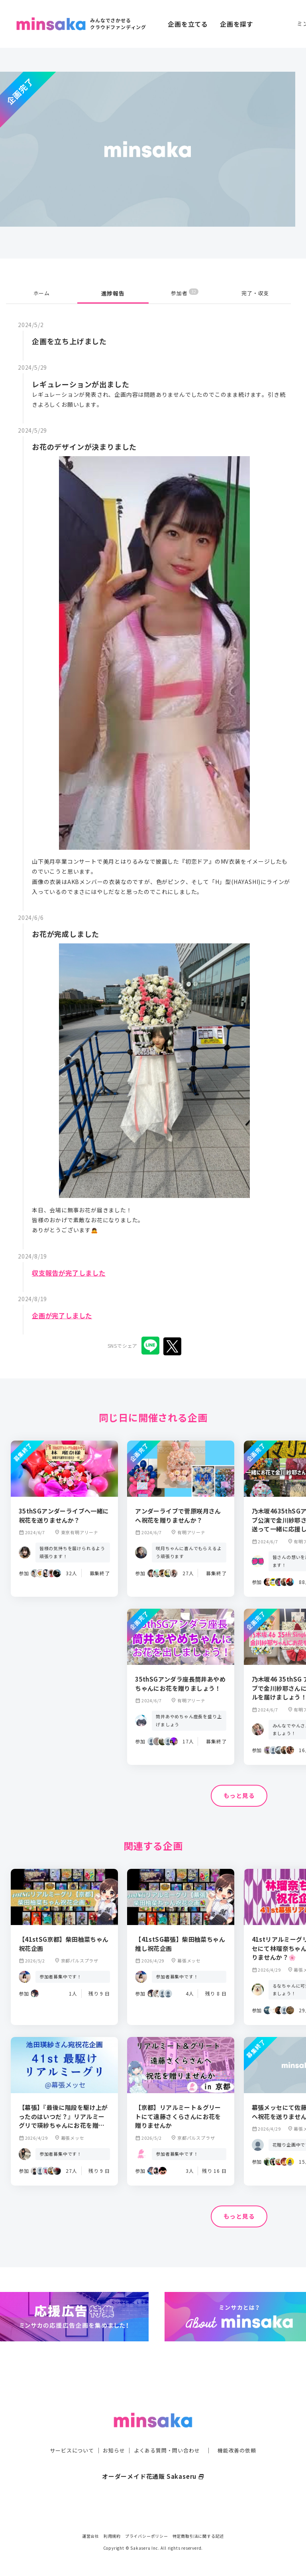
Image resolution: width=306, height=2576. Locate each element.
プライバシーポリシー (146, 2536)
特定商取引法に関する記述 (198, 2536)
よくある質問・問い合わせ (167, 2437)
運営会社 (90, 2536)
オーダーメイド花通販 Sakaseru (153, 2463)
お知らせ (112, 2437)
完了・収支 (255, 293)
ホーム (41, 293)
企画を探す (236, 24)
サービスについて (67, 2437)
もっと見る (239, 1796)
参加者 (185, 293)
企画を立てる (188, 24)
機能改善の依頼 (241, 2437)
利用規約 (112, 2536)
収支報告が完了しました (73, 1272)
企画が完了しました (65, 1315)
